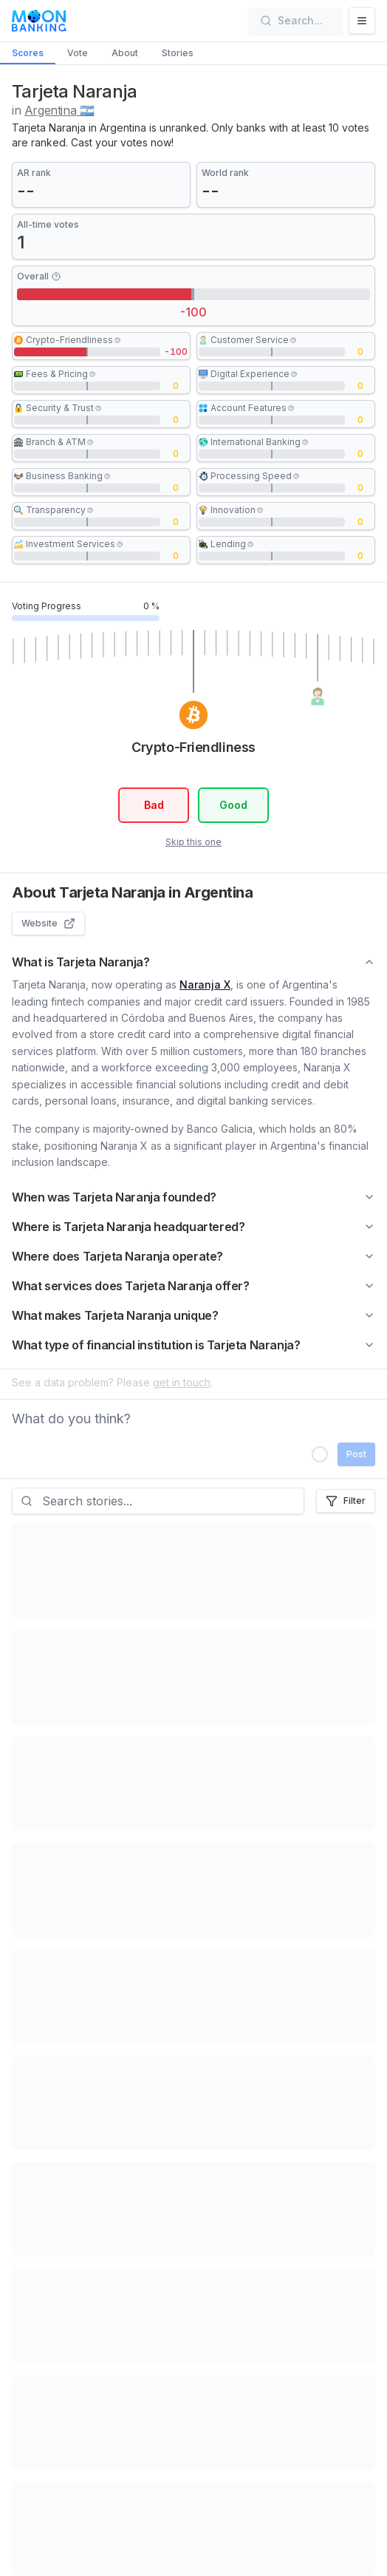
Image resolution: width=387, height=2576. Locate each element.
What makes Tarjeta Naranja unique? (193, 1315)
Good (233, 805)
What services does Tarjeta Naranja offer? (193, 1285)
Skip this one (193, 841)
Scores (28, 52)
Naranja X (204, 984)
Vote (77, 52)
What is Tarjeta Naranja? (193, 962)
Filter (346, 1501)
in (53, 110)
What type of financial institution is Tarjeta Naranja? (193, 1345)
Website (48, 923)
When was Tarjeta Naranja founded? (193, 1197)
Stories (178, 52)
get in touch (181, 1382)
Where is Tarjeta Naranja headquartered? (193, 1226)
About (125, 52)
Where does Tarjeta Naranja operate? (193, 1256)
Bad (153, 805)
